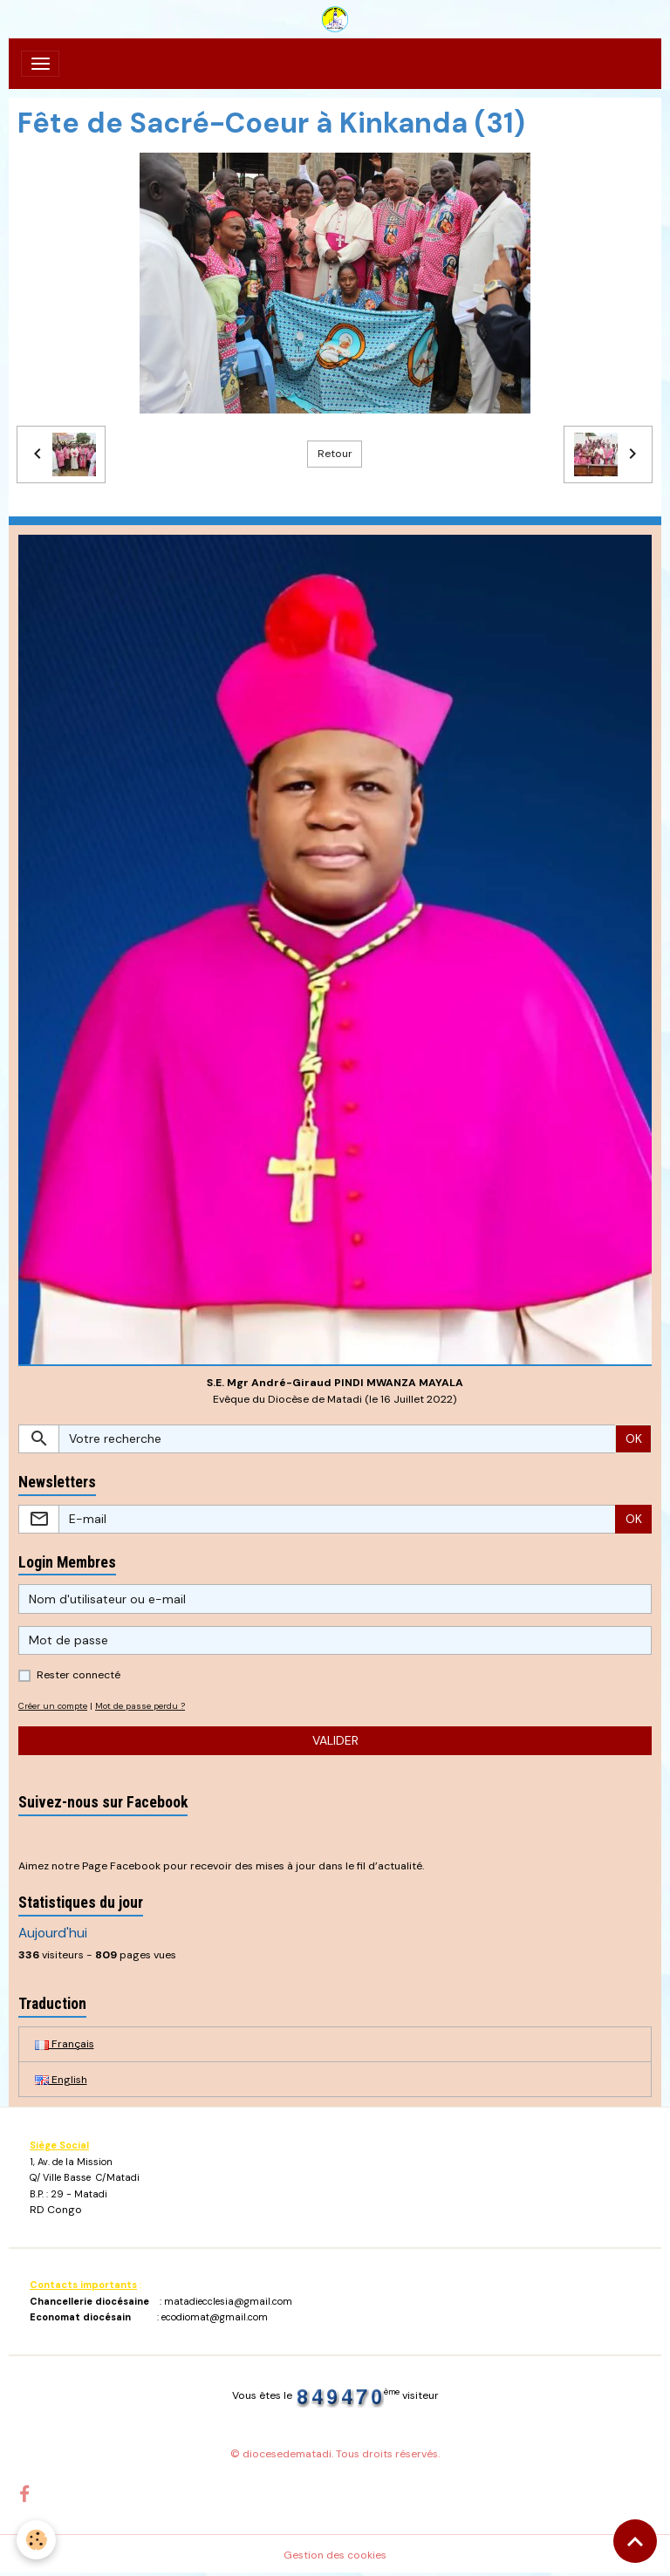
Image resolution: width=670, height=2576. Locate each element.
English (61, 2080)
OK (634, 1438)
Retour (335, 454)
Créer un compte (52, 1706)
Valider (335, 1740)
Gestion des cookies (335, 2555)
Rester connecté (78, 1675)
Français (64, 2044)
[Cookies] (37, 2539)
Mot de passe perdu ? (140, 1706)
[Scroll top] (635, 2541)
